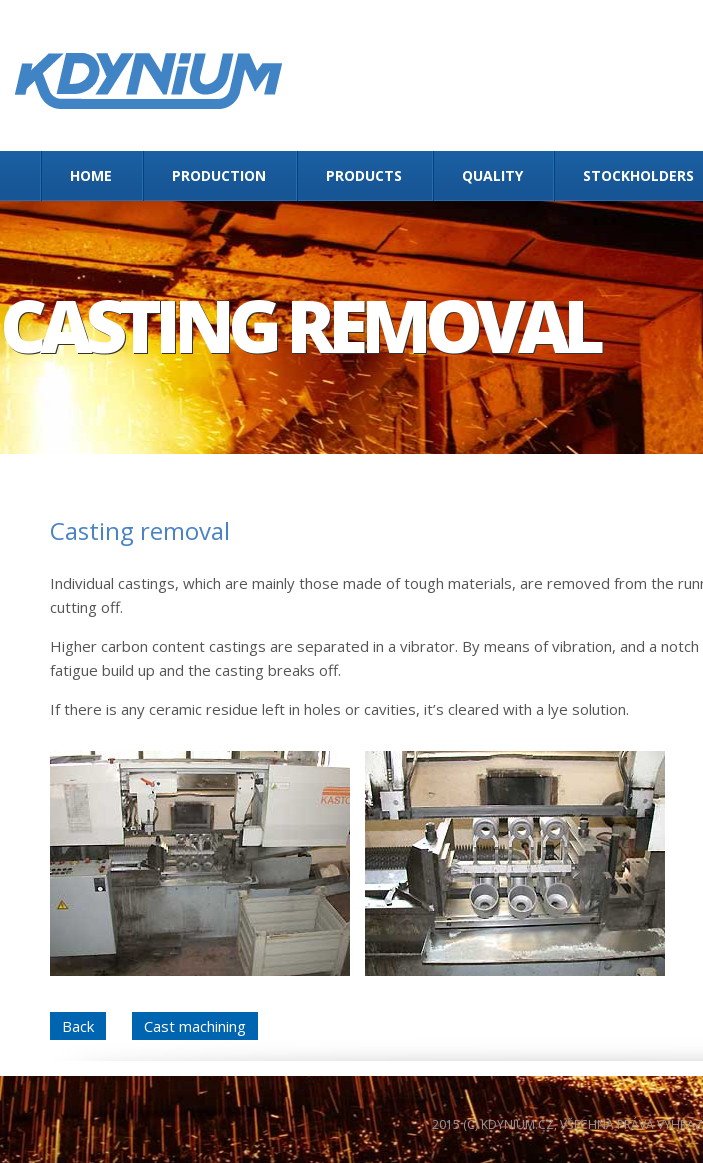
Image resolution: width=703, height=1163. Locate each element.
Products (364, 175)
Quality (492, 175)
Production (219, 175)
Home (91, 175)
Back (78, 1026)
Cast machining (195, 1026)
